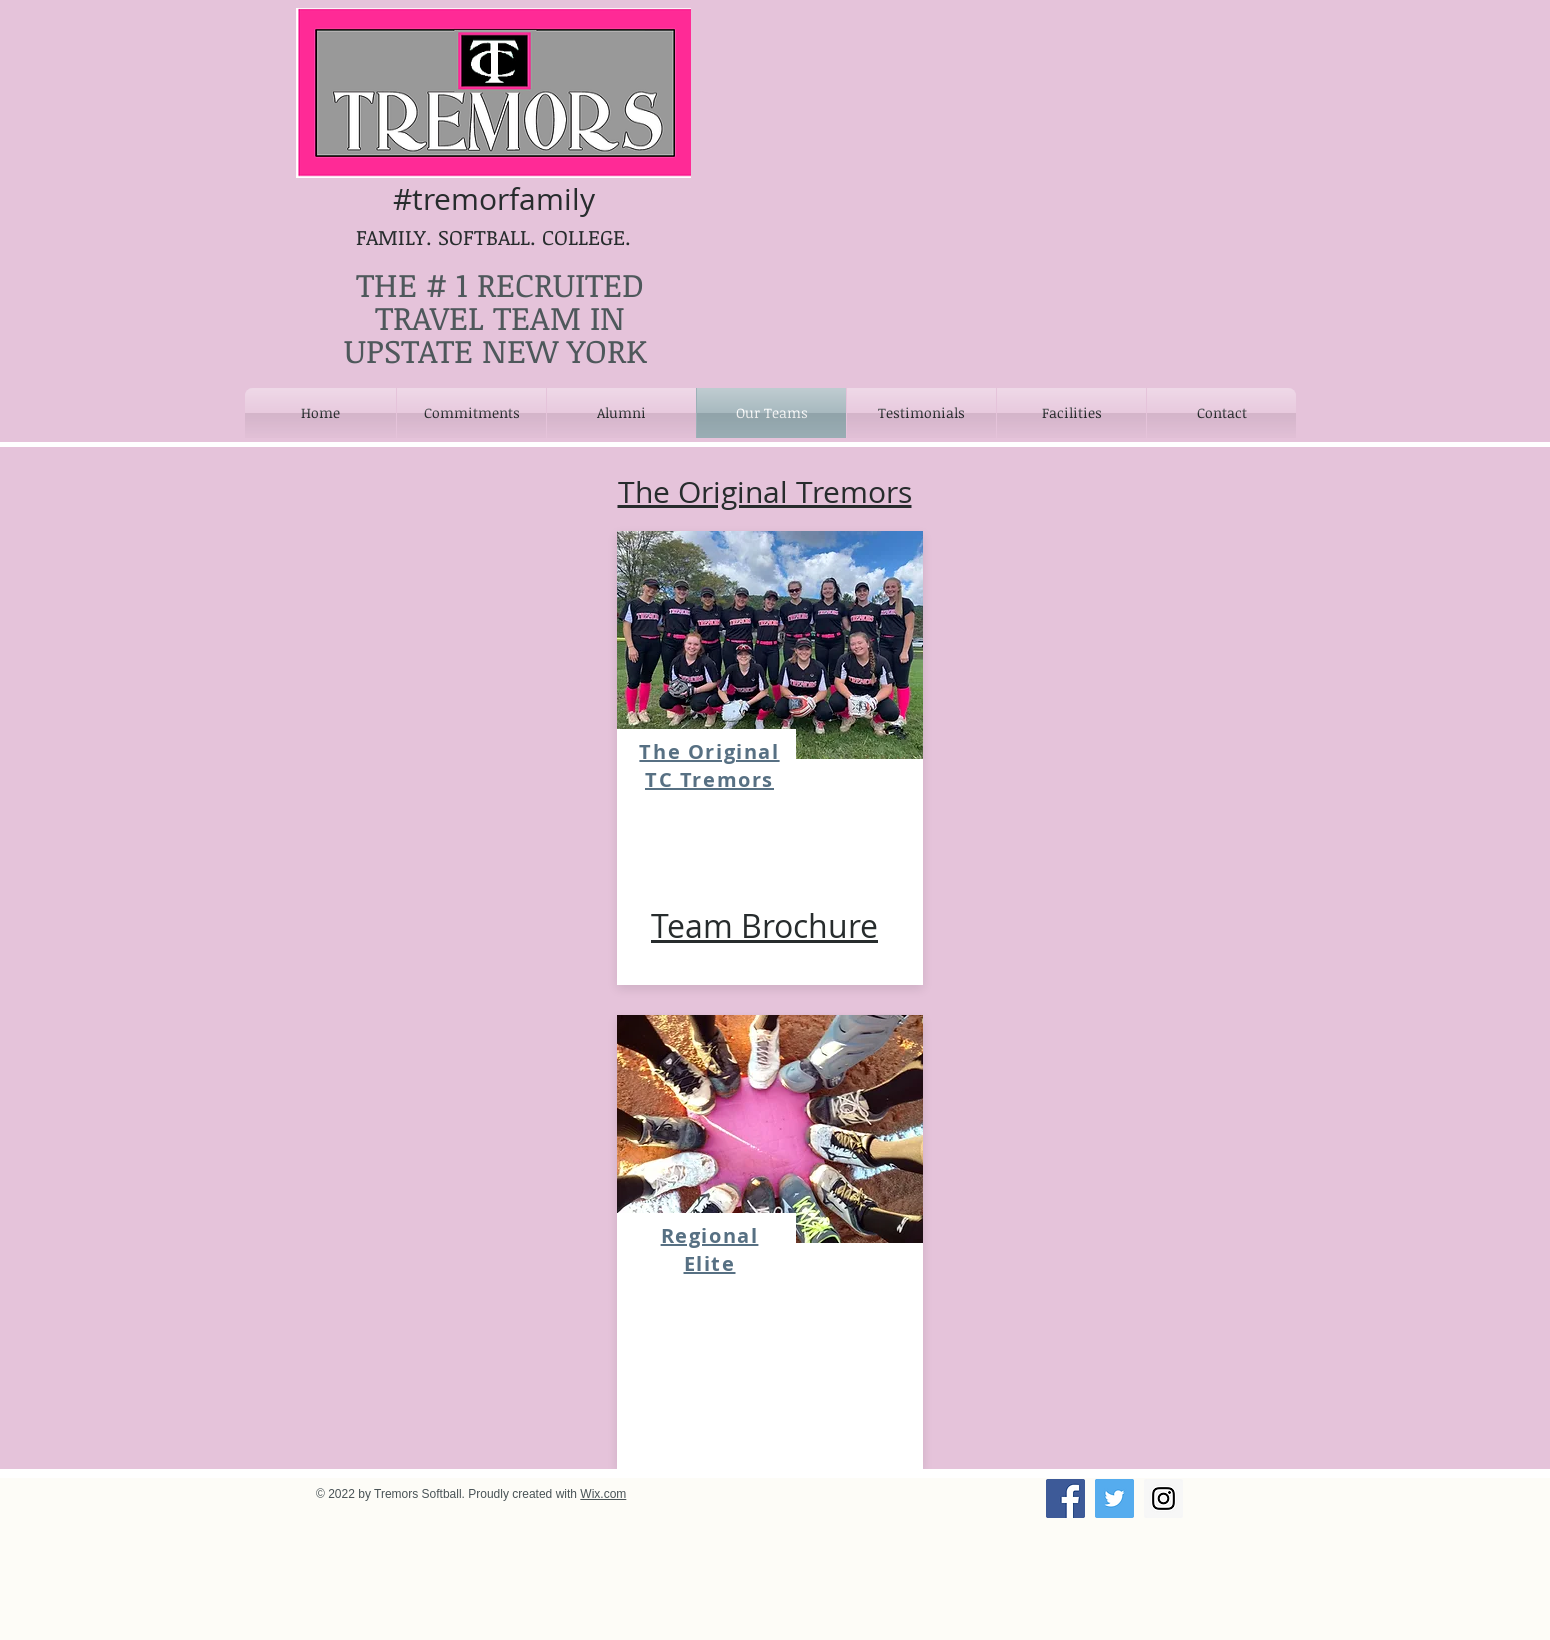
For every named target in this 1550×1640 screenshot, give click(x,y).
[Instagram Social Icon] (1163, 1498)
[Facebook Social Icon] (1065, 1498)
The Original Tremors (765, 492)
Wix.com (603, 1494)
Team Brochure (764, 925)
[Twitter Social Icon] (1114, 1498)
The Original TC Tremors (709, 765)
